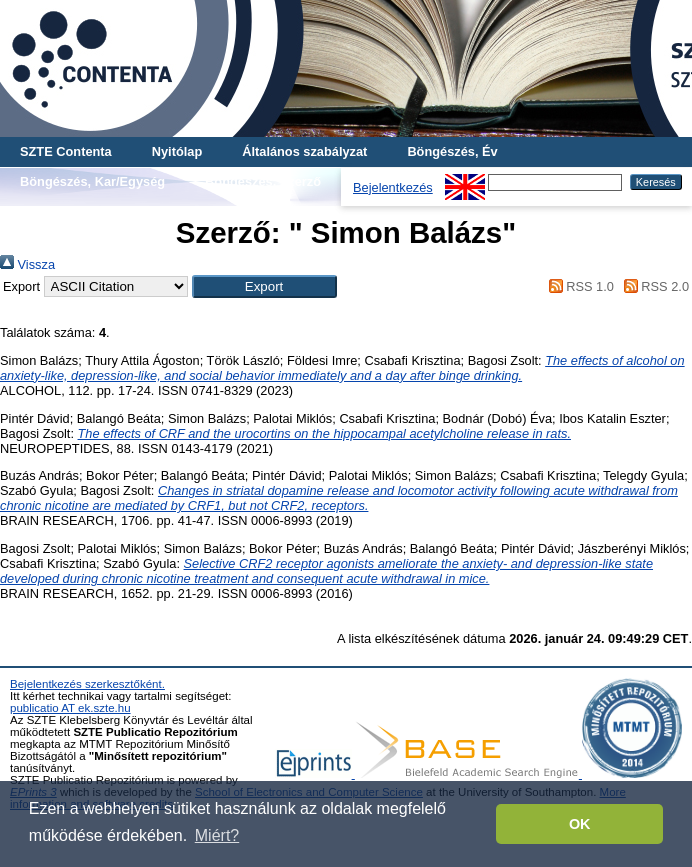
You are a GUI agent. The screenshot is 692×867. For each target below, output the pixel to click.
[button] (264, 286)
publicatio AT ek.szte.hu (70, 708)
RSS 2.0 (653, 286)
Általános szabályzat (304, 151)
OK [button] (580, 824)
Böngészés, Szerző (263, 181)
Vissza (27, 264)
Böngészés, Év (452, 151)
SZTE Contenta (66, 151)
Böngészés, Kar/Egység (92, 181)
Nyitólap (177, 151)
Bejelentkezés (393, 187)
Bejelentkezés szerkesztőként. (87, 684)
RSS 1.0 (578, 286)
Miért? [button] (217, 835)
